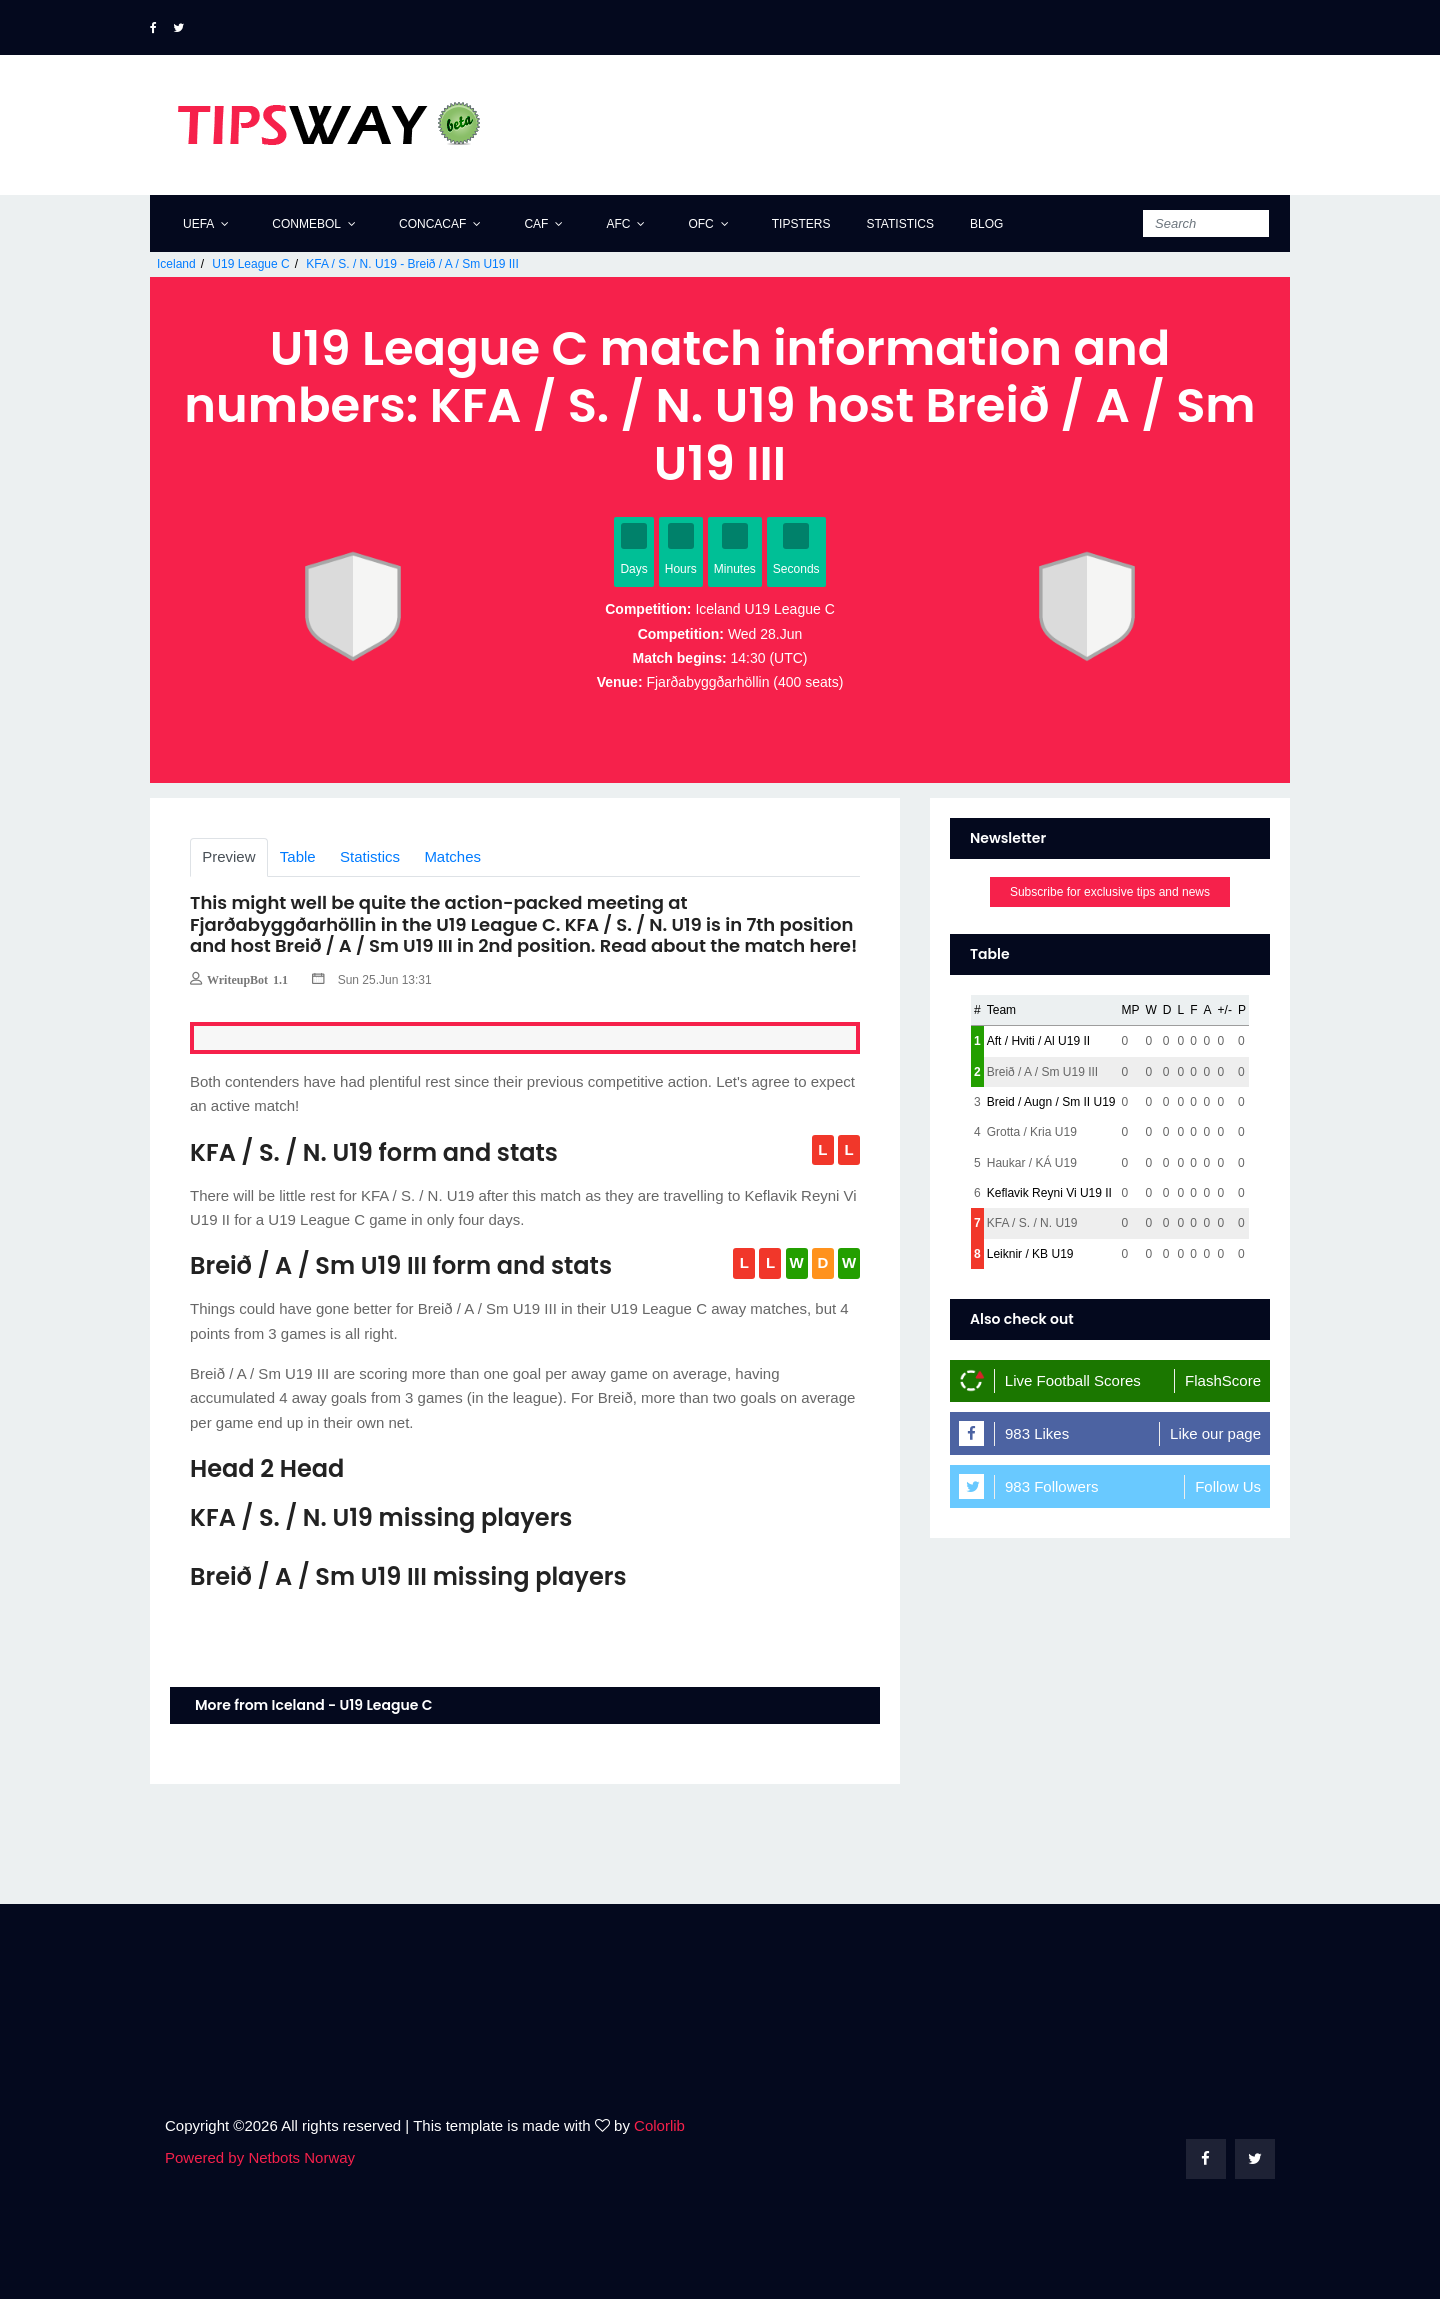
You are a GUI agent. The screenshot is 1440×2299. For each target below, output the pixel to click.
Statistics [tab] (370, 856)
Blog (986, 224)
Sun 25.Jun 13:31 (371, 980)
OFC (700, 224)
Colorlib (659, 2125)
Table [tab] (298, 856)
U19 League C (250, 264)
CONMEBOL (306, 224)
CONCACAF (432, 224)
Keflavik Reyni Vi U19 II (1049, 1193)
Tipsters (801, 224)
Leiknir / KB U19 (1030, 1254)
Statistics (900, 224)
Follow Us (1228, 1486)
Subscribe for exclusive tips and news (1110, 892)
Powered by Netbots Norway (260, 2157)
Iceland (176, 264)
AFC (618, 224)
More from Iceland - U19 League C (313, 1705)
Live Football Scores (1073, 1380)
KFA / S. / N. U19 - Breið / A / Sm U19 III (412, 264)
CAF (536, 224)
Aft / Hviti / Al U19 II (1038, 1041)
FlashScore (1223, 1380)
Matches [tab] (453, 856)
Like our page (1215, 1433)
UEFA (198, 224)
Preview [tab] (228, 856)
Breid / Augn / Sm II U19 (1051, 1102)
